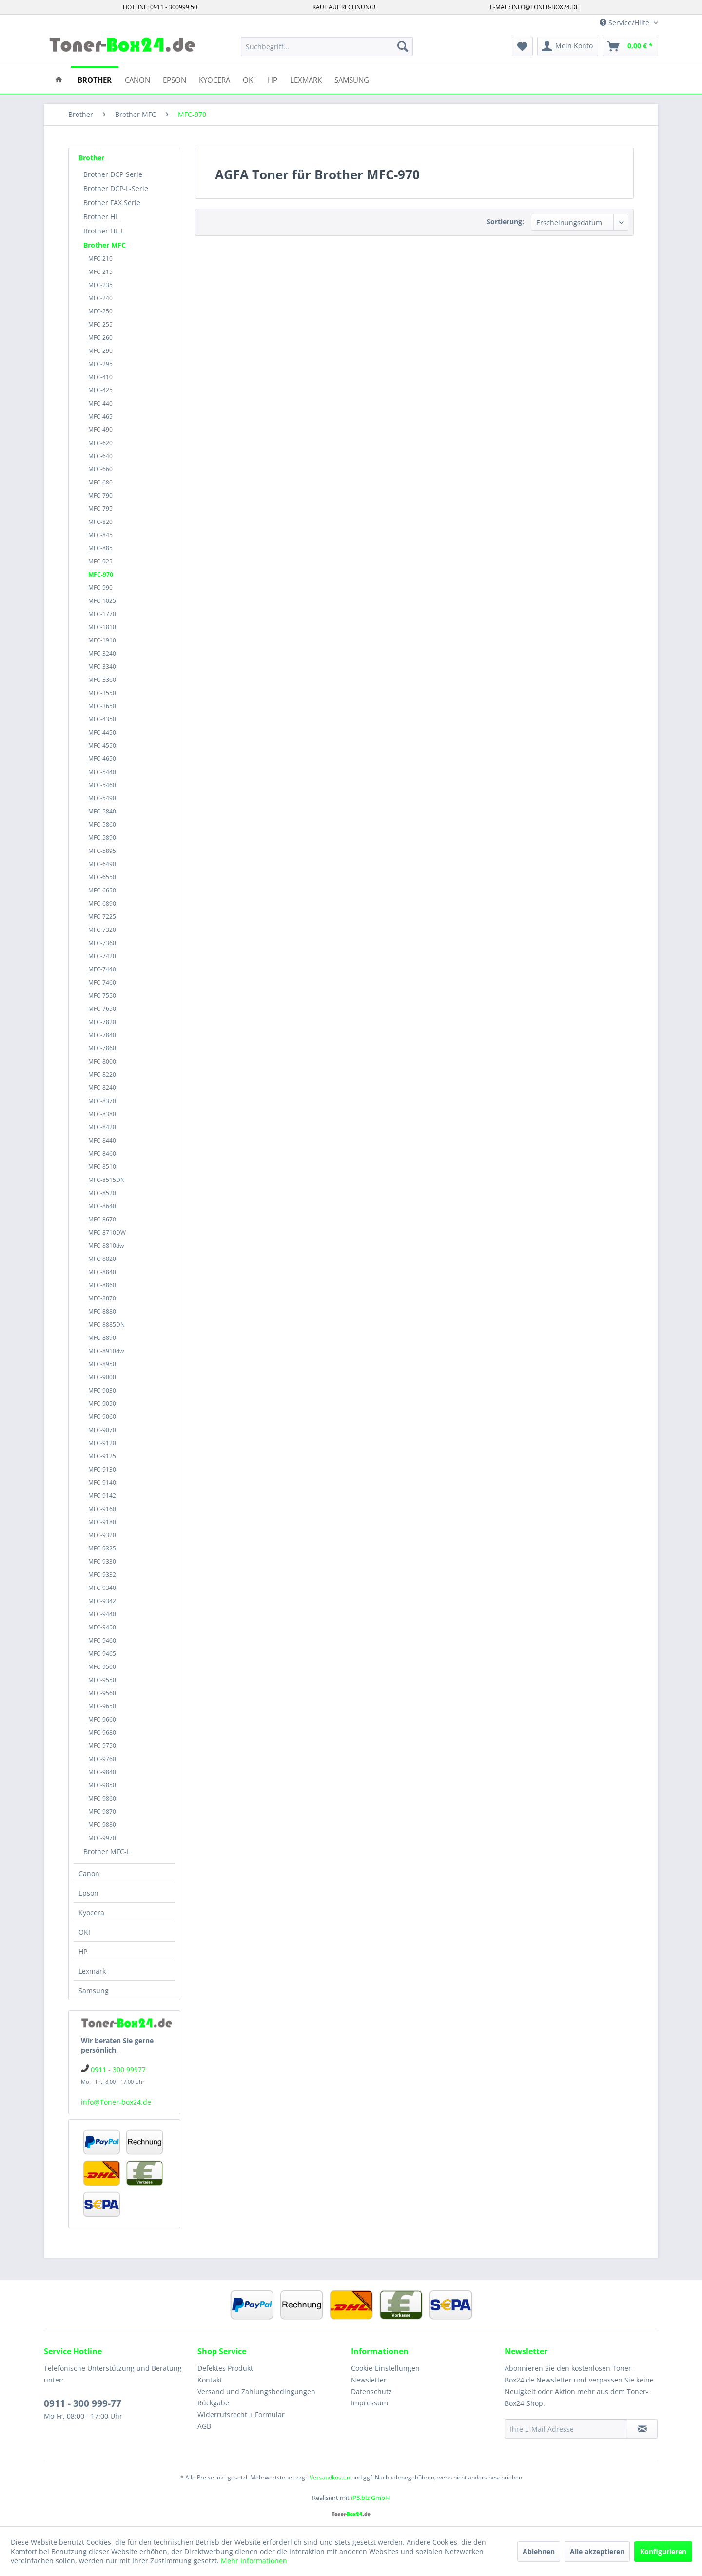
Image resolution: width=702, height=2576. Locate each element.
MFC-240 (100, 298)
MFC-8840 (102, 1272)
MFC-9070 (102, 1430)
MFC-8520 (102, 1193)
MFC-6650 (102, 890)
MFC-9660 (102, 1719)
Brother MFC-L (106, 1851)
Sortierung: (505, 221)
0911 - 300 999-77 (82, 2403)
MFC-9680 (102, 1732)
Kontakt (209, 2379)
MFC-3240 (102, 653)
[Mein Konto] (567, 46)
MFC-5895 (102, 851)
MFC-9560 (102, 1693)
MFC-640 (100, 456)
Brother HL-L (103, 230)
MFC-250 (100, 311)
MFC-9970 (102, 1838)
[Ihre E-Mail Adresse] (566, 2429)
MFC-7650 (102, 1009)
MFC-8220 (102, 1074)
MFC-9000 (102, 1377)
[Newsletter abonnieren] (642, 2429)
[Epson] (174, 79)
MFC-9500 (102, 1667)
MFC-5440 (102, 772)
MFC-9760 (102, 1759)
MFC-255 (100, 324)
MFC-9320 (102, 1535)
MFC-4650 (102, 759)
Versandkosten (330, 2477)
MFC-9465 (102, 1653)
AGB (204, 2426)
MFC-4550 (102, 745)
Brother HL (100, 216)
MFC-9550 (102, 1680)
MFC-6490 (102, 864)
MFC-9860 (102, 1798)
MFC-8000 (102, 1061)
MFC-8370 (102, 1101)
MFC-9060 (102, 1417)
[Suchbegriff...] (327, 46)
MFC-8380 (102, 1114)
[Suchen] (402, 46)
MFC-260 (100, 337)
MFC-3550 (102, 693)
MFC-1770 (102, 614)
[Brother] (94, 79)
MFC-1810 (102, 627)
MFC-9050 (102, 1403)
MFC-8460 (102, 1153)
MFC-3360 (102, 680)
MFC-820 (100, 522)
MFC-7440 (102, 969)
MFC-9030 (102, 1390)
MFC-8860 (102, 1285)
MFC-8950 (102, 1364)
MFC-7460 (102, 982)
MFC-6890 (102, 903)
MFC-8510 (102, 1166)
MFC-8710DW (107, 1232)
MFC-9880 (102, 1825)
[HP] (272, 79)
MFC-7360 (102, 943)
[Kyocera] (214, 79)
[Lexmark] (306, 79)
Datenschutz (371, 2391)
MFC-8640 (102, 1206)
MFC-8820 (102, 1259)
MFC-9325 (102, 1548)
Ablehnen (539, 2551)
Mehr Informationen (254, 2560)
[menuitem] (327, 46)
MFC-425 (100, 390)
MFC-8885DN (106, 1324)
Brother (91, 157)
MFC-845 (100, 535)
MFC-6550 (102, 877)
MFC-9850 (102, 1785)
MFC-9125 (102, 1456)
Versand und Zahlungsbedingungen (256, 2391)
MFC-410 (100, 377)
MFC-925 (100, 561)
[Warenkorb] (630, 46)
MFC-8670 (102, 1219)
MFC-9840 (102, 1772)
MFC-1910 (102, 640)
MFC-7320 (102, 930)
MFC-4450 (102, 732)
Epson (88, 1893)
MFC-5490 (102, 798)
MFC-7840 (102, 1035)
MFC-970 (100, 574)
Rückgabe (213, 2402)
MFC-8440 (102, 1140)
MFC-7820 (102, 1022)
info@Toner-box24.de (116, 2102)
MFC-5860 (102, 824)
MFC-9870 (102, 1811)
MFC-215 (100, 272)
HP (82, 1951)
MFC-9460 (102, 1640)
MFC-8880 (102, 1311)
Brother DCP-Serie (112, 174)
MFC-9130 (102, 1469)
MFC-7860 (102, 1048)
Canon (88, 1873)
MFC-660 (100, 469)
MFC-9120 (102, 1443)
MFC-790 (100, 495)
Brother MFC (104, 245)
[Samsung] (351, 79)
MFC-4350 (102, 719)
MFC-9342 (102, 1601)
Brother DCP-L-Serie (115, 188)
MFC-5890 (102, 837)
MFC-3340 (102, 666)
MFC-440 (100, 403)
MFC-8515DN (106, 1180)
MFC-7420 (102, 956)
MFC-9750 (102, 1746)
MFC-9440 (102, 1614)
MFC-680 (100, 482)
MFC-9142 (102, 1495)
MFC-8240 (102, 1088)
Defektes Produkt (225, 2368)
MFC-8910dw (106, 1351)
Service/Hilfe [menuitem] (625, 22)
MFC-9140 (102, 1482)
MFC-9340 (102, 1588)
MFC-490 (100, 430)
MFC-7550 (102, 995)
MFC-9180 (102, 1522)
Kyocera (91, 1912)
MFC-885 (100, 548)
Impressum (369, 2402)
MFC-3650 (102, 706)
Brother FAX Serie (111, 202)
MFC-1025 (102, 601)
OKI (84, 1932)
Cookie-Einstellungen (385, 2368)
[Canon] (137, 79)
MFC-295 (100, 364)
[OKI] (248, 79)
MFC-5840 (102, 811)
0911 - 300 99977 (118, 2069)
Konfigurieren (663, 2551)
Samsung (93, 1990)
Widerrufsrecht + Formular (241, 2414)
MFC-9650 (102, 1706)
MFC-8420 (102, 1127)
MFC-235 (100, 285)
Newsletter (369, 2379)
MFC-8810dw (106, 1245)
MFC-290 (100, 351)
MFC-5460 (102, 785)
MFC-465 (100, 416)
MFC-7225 (102, 916)
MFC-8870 (102, 1298)
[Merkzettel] (522, 46)
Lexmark (92, 1971)
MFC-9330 (102, 1561)
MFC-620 (100, 443)
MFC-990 (100, 587)
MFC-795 (100, 508)
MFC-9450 (102, 1627)
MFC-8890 (102, 1338)
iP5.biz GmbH (370, 2497)
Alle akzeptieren (597, 2551)
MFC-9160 (102, 1509)
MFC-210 (100, 258)
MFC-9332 (102, 1574)
